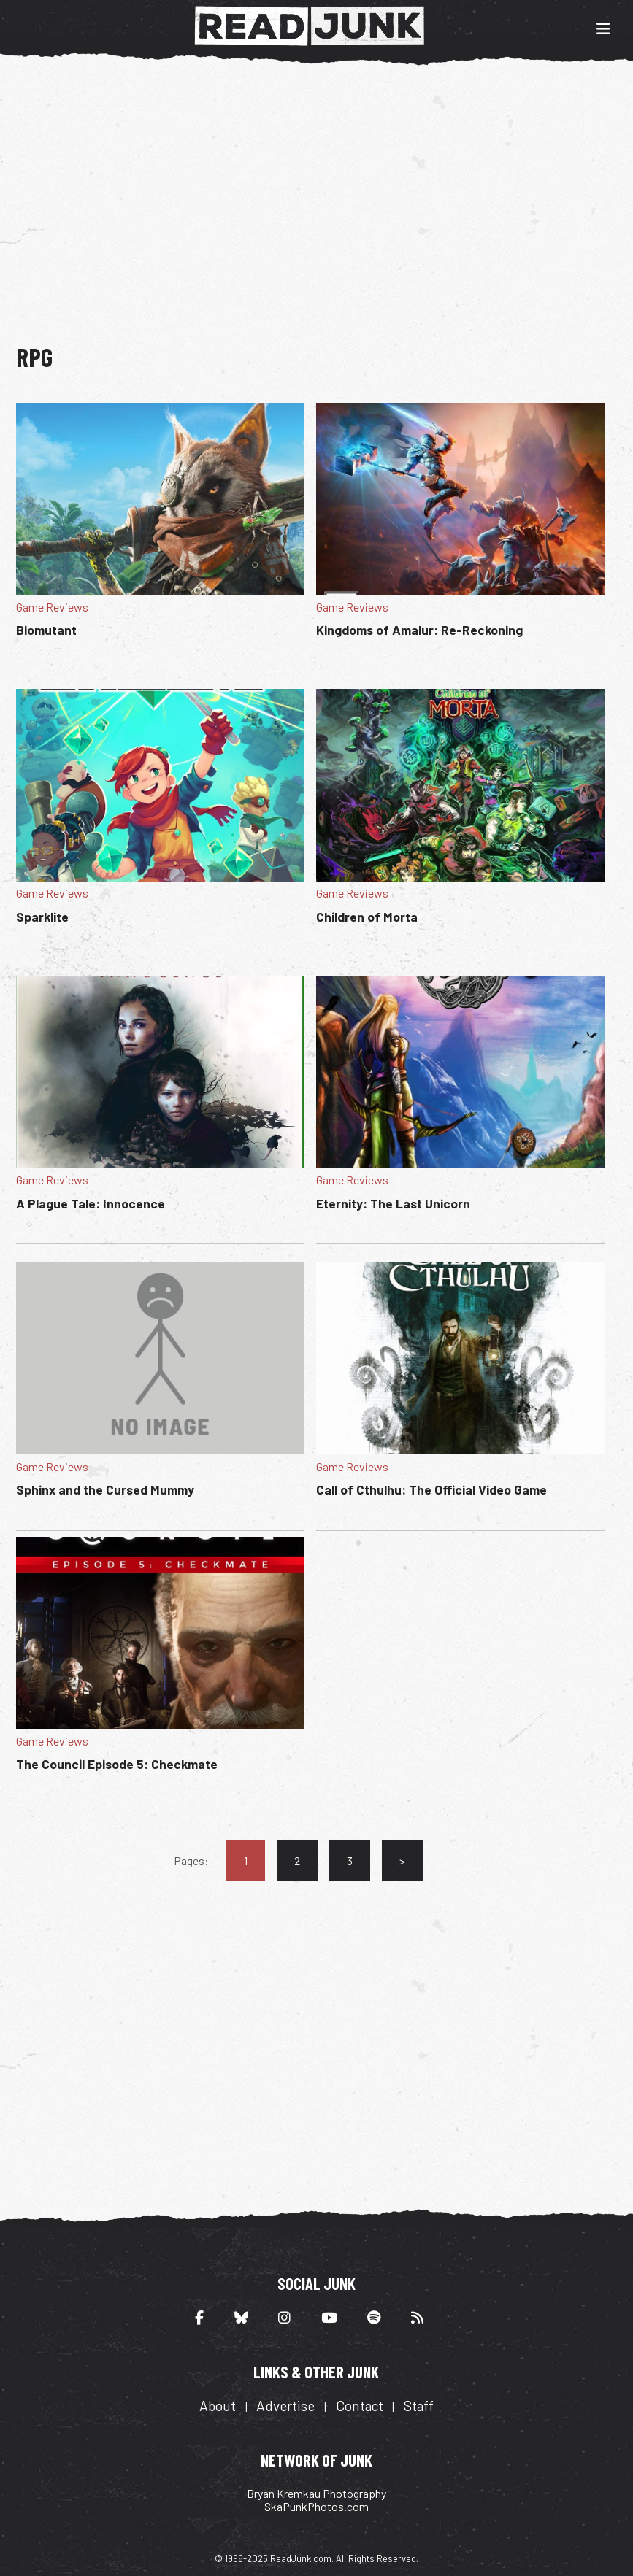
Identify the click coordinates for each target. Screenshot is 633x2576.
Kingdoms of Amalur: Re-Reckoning (419, 630)
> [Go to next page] (402, 1860)
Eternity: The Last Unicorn (393, 1203)
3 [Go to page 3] (350, 1860)
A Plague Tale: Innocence (90, 1203)
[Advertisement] (324, 195)
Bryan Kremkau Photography (316, 2493)
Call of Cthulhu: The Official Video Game (431, 1489)
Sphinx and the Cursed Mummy (105, 1489)
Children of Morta (367, 917)
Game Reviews (52, 607)
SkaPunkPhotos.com (316, 2506)
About (217, 2405)
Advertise (285, 2405)
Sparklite (42, 917)
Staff (419, 2405)
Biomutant (46, 630)
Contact (359, 2405)
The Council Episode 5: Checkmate (117, 1764)
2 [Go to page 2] (297, 1860)
